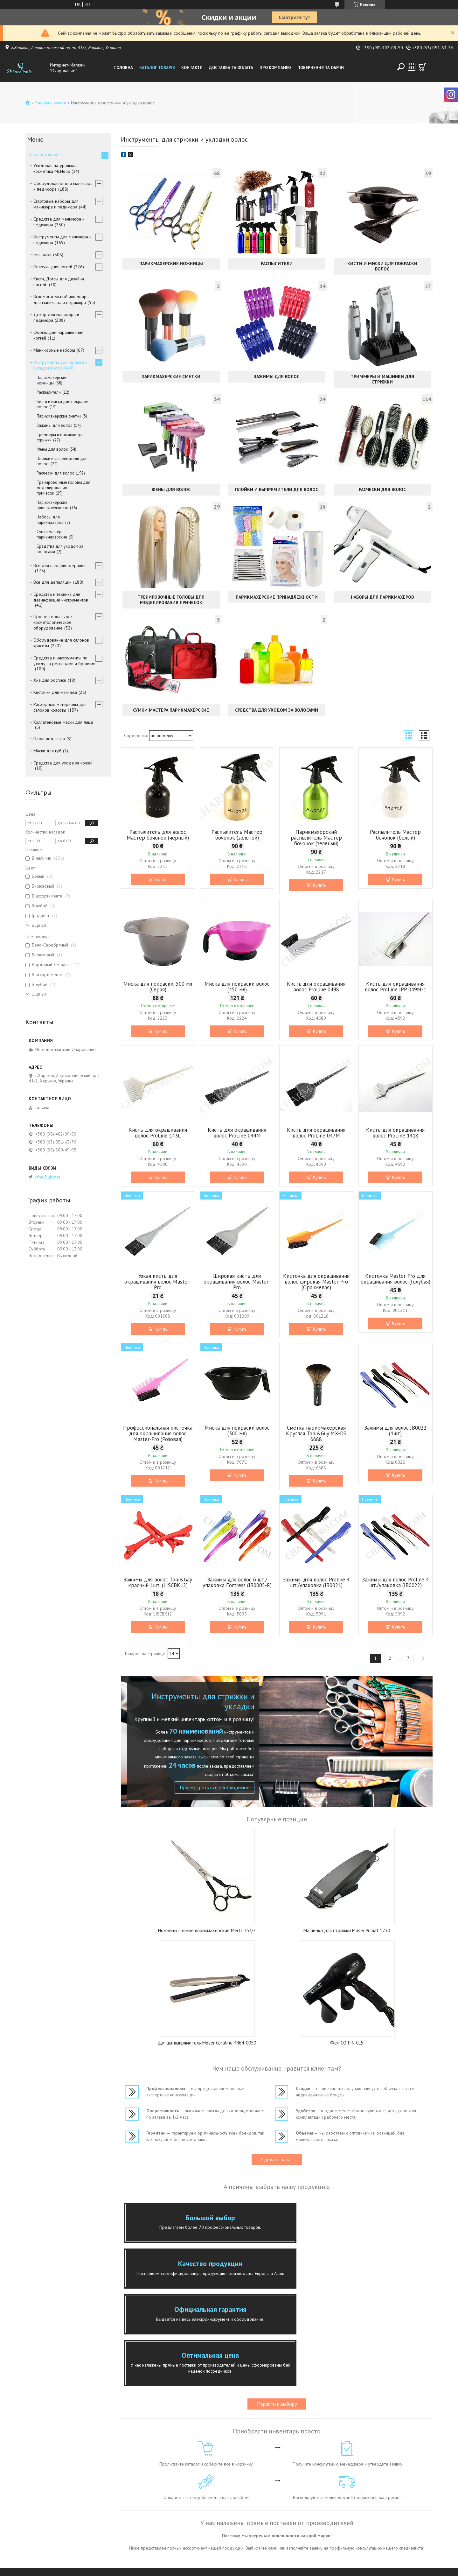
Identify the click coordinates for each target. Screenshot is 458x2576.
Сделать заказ (277, 2159)
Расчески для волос (382, 489)
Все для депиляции (52, 582)
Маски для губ (47, 751)
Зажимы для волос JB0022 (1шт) (395, 1430)
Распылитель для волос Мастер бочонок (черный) (158, 835)
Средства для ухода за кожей (63, 763)
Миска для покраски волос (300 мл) (237, 1430)
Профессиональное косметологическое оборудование (52, 622)
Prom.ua (256, 2564)
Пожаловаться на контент (228, 2569)
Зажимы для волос (276, 376)
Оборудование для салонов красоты (61, 643)
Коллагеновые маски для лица (63, 722)
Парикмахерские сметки (171, 376)
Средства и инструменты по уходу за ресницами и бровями (64, 660)
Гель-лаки (42, 254)
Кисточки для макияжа (55, 692)
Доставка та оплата (231, 67)
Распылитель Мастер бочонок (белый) (395, 835)
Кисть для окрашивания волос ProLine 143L (157, 1132)
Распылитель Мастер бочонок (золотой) (237, 835)
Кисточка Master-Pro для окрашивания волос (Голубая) (395, 1278)
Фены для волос (171, 489)
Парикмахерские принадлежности (277, 597)
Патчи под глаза (49, 739)
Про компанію (275, 67)
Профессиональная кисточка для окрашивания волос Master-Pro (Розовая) (157, 1433)
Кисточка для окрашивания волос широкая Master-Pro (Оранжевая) (316, 1281)
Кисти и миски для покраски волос (382, 266)
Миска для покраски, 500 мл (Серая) (157, 986)
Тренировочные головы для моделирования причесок (171, 599)
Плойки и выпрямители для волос (276, 489)
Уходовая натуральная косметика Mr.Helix (55, 168)
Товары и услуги (50, 102)
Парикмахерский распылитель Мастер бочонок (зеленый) (316, 837)
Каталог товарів (157, 67)
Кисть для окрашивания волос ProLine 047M (316, 1132)
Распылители (277, 263)
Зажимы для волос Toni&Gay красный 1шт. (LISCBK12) (157, 1582)
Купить (161, 879)
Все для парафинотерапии (59, 565)
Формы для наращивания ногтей (58, 335)
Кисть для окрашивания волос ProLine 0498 (316, 986)
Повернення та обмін (320, 67)
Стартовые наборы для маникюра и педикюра (56, 204)
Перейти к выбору (277, 2319)
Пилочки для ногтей (52, 267)
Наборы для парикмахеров (382, 597)
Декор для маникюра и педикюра (56, 317)
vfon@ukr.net (47, 1176)
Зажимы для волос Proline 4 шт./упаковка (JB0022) (395, 1582)
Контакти (192, 67)
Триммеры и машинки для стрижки (382, 379)
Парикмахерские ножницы (171, 263)
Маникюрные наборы (54, 350)
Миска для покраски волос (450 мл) (237, 986)
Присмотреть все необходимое (212, 1787)
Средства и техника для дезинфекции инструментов (60, 597)
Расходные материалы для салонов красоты (60, 707)
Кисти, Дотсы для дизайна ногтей (58, 281)
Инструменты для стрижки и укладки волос (60, 365)
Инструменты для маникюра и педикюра (62, 239)
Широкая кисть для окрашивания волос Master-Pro (237, 1281)
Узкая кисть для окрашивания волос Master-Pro (157, 1281)
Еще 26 (38, 925)
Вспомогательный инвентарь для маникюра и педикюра (60, 299)
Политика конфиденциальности (283, 2569)
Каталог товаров (45, 155)
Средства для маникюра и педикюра (59, 222)
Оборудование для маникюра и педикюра (63, 186)
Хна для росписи (49, 680)
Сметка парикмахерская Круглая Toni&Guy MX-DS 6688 (316, 1433)
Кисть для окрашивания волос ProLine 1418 (395, 1132)
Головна (123, 67)
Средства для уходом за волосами (276, 710)
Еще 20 (38, 994)
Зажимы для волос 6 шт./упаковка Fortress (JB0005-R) (237, 1582)
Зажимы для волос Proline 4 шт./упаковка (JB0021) (316, 1582)
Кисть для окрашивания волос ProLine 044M (237, 1132)
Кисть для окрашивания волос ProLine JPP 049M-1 (395, 986)
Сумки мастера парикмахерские (171, 710)
